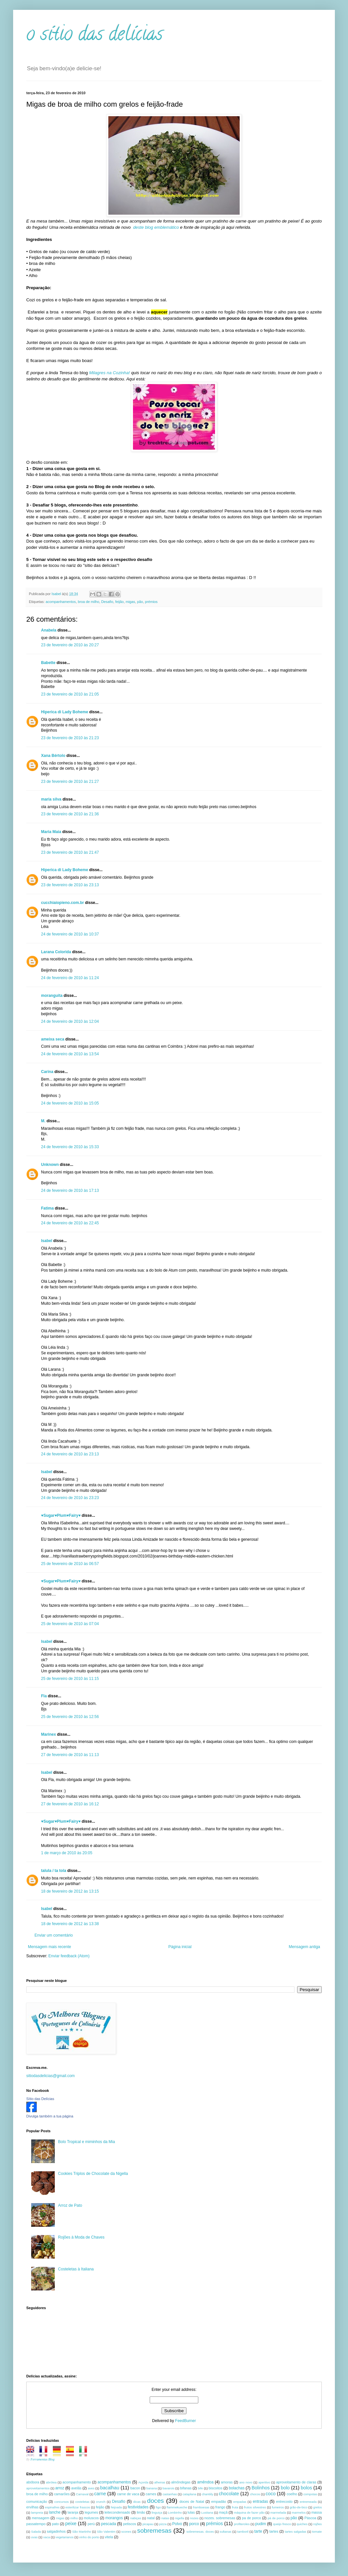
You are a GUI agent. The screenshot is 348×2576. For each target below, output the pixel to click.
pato (55, 2524)
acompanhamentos (61, 602)
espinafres (52, 2507)
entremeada (308, 2501)
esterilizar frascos (77, 2507)
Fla (44, 1696)
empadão (218, 2501)
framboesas (201, 2507)
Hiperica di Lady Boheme (64, 712)
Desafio (107, 602)
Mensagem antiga (304, 1946)
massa (316, 2512)
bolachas (237, 2488)
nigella (179, 2518)
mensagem (40, 2518)
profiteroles (242, 2524)
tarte (258, 2531)
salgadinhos (56, 2531)
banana (151, 2488)
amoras (227, 2482)
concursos (61, 2501)
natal (151, 2518)
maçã (223, 2512)
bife (200, 2488)
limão (141, 2512)
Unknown (50, 1164)
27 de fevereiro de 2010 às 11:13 (70, 1754)
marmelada (278, 2512)
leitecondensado (117, 2512)
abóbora (32, 2482)
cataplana (189, 2494)
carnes (150, 2494)
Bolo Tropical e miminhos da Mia (86, 2141)
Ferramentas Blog (42, 2459)
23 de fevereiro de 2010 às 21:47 (70, 852)
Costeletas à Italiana (76, 2269)
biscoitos (215, 2488)
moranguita (51, 995)
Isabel (46, 1240)
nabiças (135, 2518)
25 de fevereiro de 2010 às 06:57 (70, 1563)
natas (165, 2518)
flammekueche (177, 2507)
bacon (135, 2488)
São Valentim (106, 2531)
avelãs (76, 2488)
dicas (137, 2501)
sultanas (225, 2531)
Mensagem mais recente (49, 1946)
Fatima (47, 1208)
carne (100, 2493)
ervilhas (32, 2507)
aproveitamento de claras (296, 2482)
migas (130, 602)
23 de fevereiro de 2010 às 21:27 (70, 781)
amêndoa (205, 2482)
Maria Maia (51, 831)
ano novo (245, 2482)
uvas (34, 2537)
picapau (148, 2524)
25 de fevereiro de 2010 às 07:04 (70, 1623)
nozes (194, 2518)
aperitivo (264, 2482)
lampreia (37, 2512)
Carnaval (82, 2494)
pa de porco (251, 2518)
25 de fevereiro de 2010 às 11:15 (70, 1678)
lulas (191, 2512)
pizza (162, 2524)
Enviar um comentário (53, 1935)
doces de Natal (192, 2501)
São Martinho (81, 2531)
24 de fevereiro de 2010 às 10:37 (70, 934)
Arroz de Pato (70, 2205)
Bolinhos (260, 2487)
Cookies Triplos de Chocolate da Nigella (93, 2173)
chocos (255, 2494)
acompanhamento (76, 2482)
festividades (138, 2507)
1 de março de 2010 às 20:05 (66, 1853)
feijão (119, 602)
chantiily (207, 2494)
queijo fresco (282, 2524)
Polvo (177, 2524)
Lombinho (175, 2512)
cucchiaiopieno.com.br (62, 902)
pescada (108, 2524)
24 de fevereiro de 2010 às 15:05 (70, 1103)
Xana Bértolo (53, 755)
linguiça (157, 2512)
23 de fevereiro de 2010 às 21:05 (70, 694)
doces (155, 2500)
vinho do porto (89, 2537)
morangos (114, 2518)
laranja (73, 2512)
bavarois (168, 2488)
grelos (317, 2507)
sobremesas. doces (200, 2531)
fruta (235, 2507)
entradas (260, 2501)
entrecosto (284, 2501)
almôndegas (180, 2482)
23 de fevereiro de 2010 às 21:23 (70, 738)
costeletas (82, 2501)
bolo (285, 2487)
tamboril (243, 2531)
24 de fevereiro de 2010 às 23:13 (70, 1454)
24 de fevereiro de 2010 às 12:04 (70, 1021)
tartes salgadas (295, 2531)
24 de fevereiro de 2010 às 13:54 (70, 1054)
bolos (306, 2487)
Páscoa (310, 2518)
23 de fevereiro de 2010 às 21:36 (70, 814)
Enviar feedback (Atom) (68, 1956)
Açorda (143, 2482)
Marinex (48, 1734)
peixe (70, 2523)
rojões (317, 2524)
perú (91, 2524)
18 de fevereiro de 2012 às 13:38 (70, 1923)
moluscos (91, 2518)
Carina (47, 1071)
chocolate (229, 2493)
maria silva (51, 799)
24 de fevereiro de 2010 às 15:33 (70, 1147)
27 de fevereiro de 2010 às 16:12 (70, 1804)
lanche (54, 2512)
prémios (151, 602)
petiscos (129, 2524)
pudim (260, 2524)
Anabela (48, 630)
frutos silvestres (255, 2507)
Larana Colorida (56, 952)
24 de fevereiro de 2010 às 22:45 (70, 1223)
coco (270, 2493)
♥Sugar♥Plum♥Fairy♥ (61, 1515)
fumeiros (278, 2507)
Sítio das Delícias (40, 2099)
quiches (302, 2524)
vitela (109, 2537)
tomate (317, 2531)
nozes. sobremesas (220, 2518)
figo (158, 2507)
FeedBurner (185, 2420)
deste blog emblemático (156, 227)
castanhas (170, 2494)
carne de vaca (128, 2494)
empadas (239, 2501)
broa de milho (88, 602)
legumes (91, 2512)
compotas (310, 2494)
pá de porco (276, 2518)
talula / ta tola (53, 1870)
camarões (62, 2494)
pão (140, 602)
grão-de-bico (298, 2507)
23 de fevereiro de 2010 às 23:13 (70, 885)
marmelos (299, 2512)
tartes (274, 2531)
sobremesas (154, 2530)
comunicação (36, 2501)
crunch (100, 2501)
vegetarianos (64, 2537)
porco (194, 2524)
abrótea (51, 2482)
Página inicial (180, 1946)
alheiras (159, 2482)
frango (220, 2507)
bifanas (186, 2488)
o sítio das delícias (94, 35)
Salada (36, 2531)
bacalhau (109, 2487)
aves (91, 2488)
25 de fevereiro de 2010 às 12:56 (70, 1716)
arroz (59, 2488)
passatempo (36, 2524)
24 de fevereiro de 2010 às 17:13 (70, 1190)
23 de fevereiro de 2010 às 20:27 (70, 645)
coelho (292, 2494)
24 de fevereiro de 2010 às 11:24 (70, 978)
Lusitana (207, 2512)
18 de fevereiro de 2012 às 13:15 (70, 1891)
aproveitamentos (38, 2488)
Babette (48, 662)
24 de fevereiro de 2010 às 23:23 (70, 1497)
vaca (46, 2537)
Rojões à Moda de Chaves (81, 2237)
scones (126, 2531)
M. (43, 1121)
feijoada (116, 2507)
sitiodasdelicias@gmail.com (50, 2075)
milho (74, 2518)
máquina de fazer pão (249, 2512)
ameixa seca (52, 1039)
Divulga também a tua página (49, 2116)
